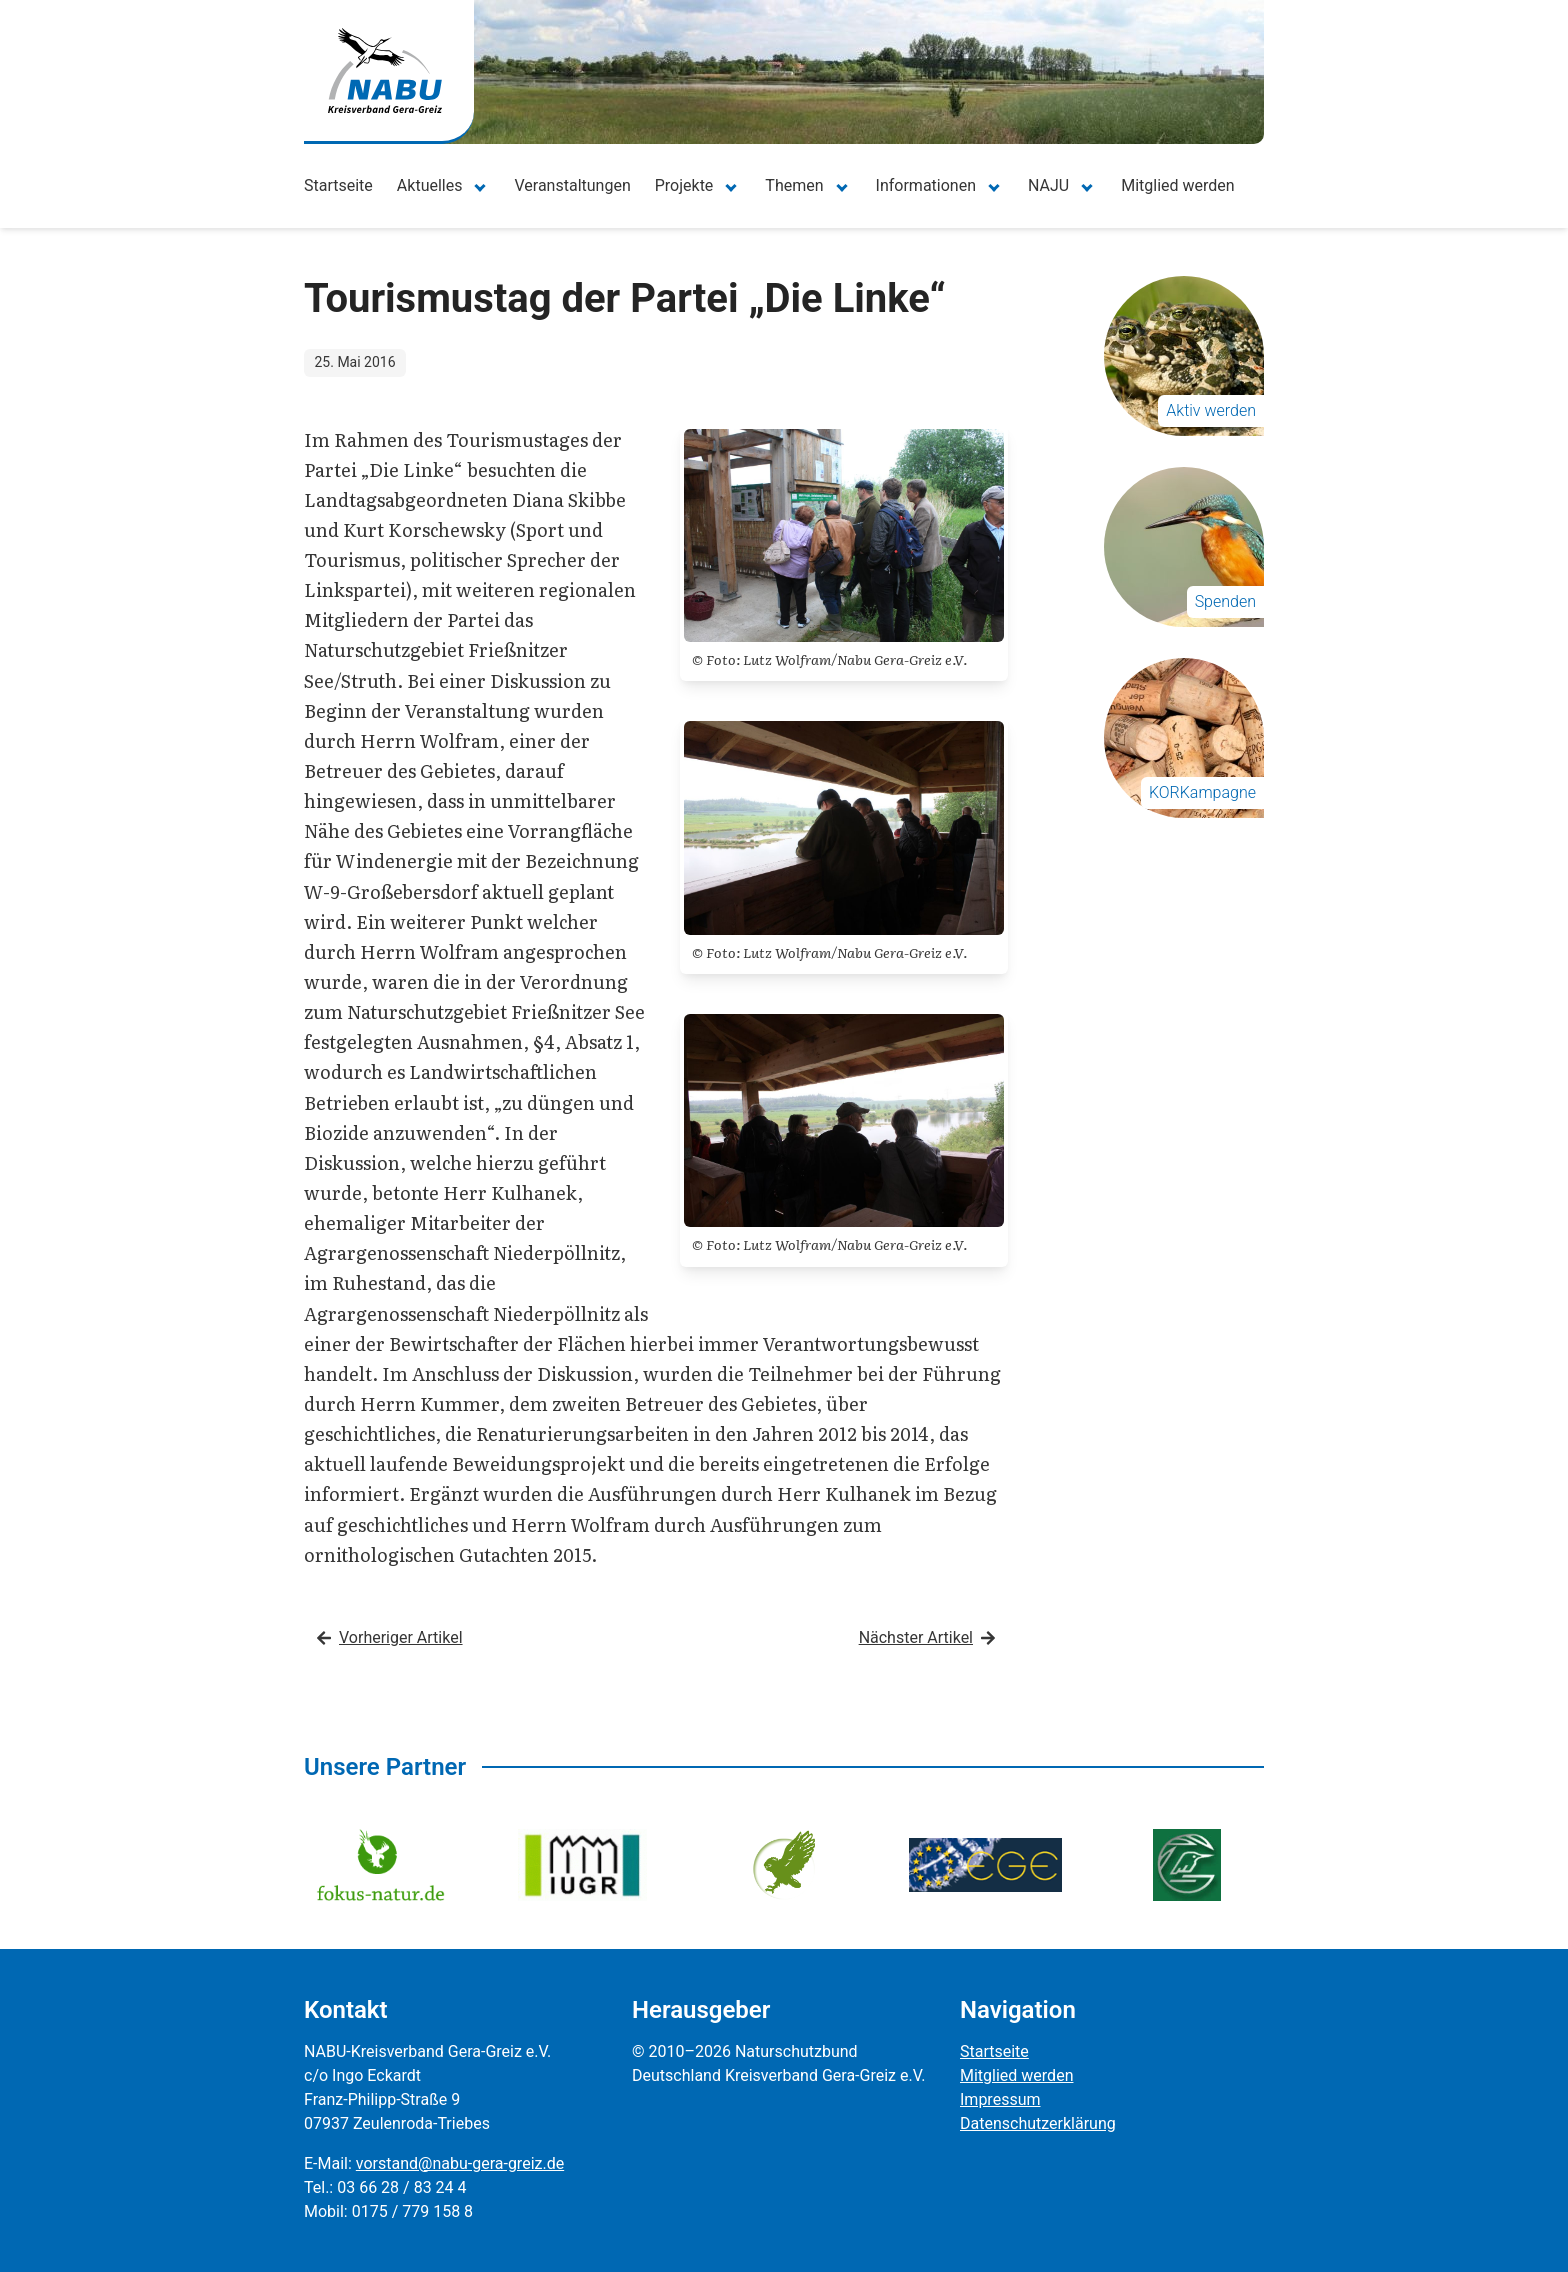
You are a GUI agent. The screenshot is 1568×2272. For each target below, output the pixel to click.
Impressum (1000, 2099)
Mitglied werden (1177, 185)
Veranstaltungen (572, 185)
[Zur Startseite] (385, 70)
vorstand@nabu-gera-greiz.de (460, 2163)
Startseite (338, 185)
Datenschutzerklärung (1038, 2123)
